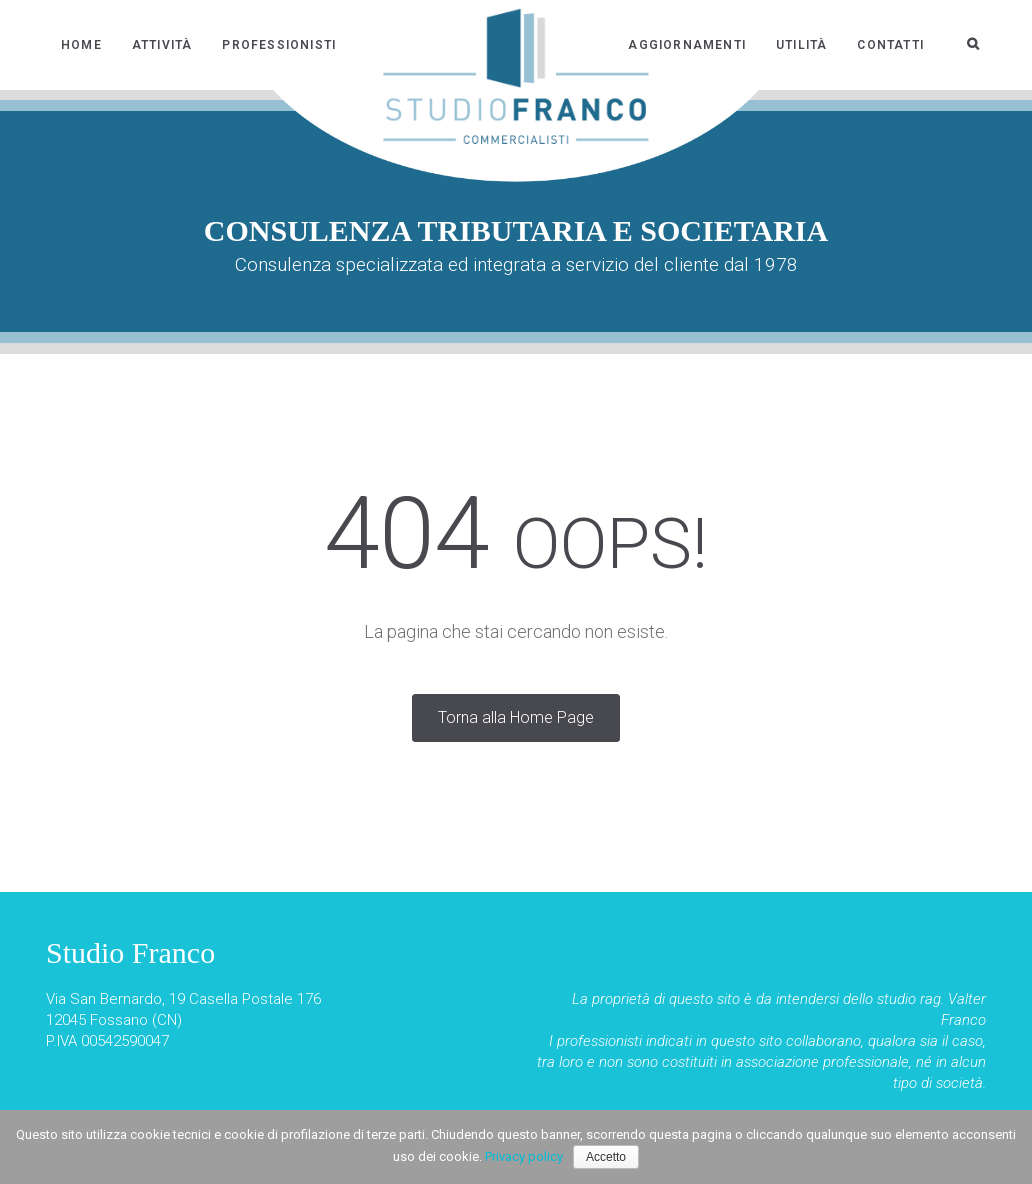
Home (81, 45)
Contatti (890, 45)
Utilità (801, 45)
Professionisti (279, 45)
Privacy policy (524, 1156)
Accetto (606, 1157)
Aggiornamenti (687, 45)
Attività (162, 45)
